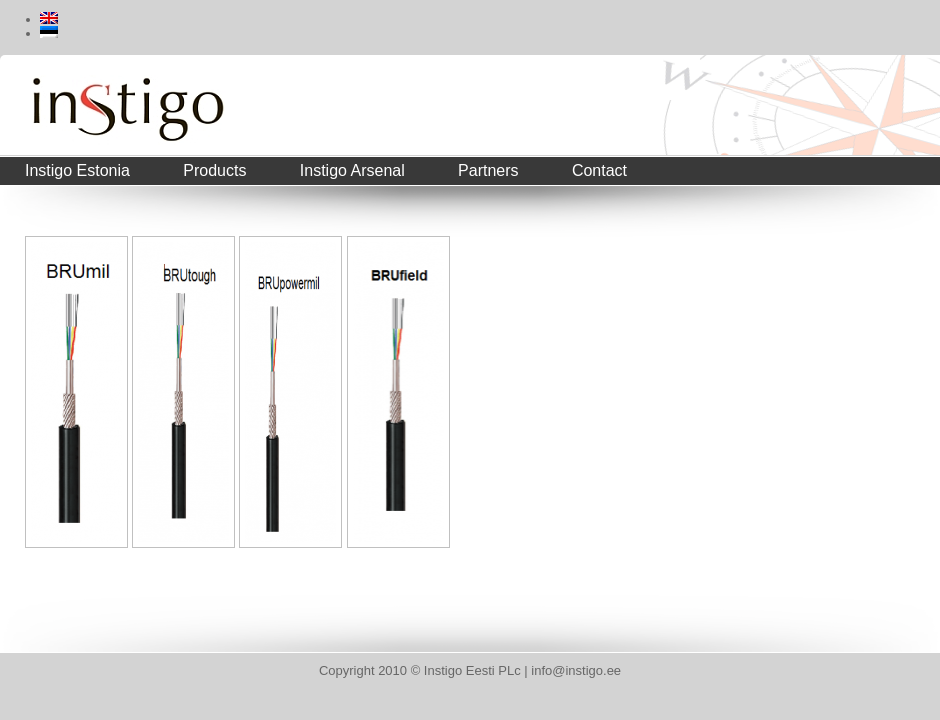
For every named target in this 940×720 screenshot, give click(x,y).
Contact (599, 170)
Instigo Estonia (77, 170)
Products (214, 170)
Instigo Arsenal (352, 170)
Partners (488, 170)
